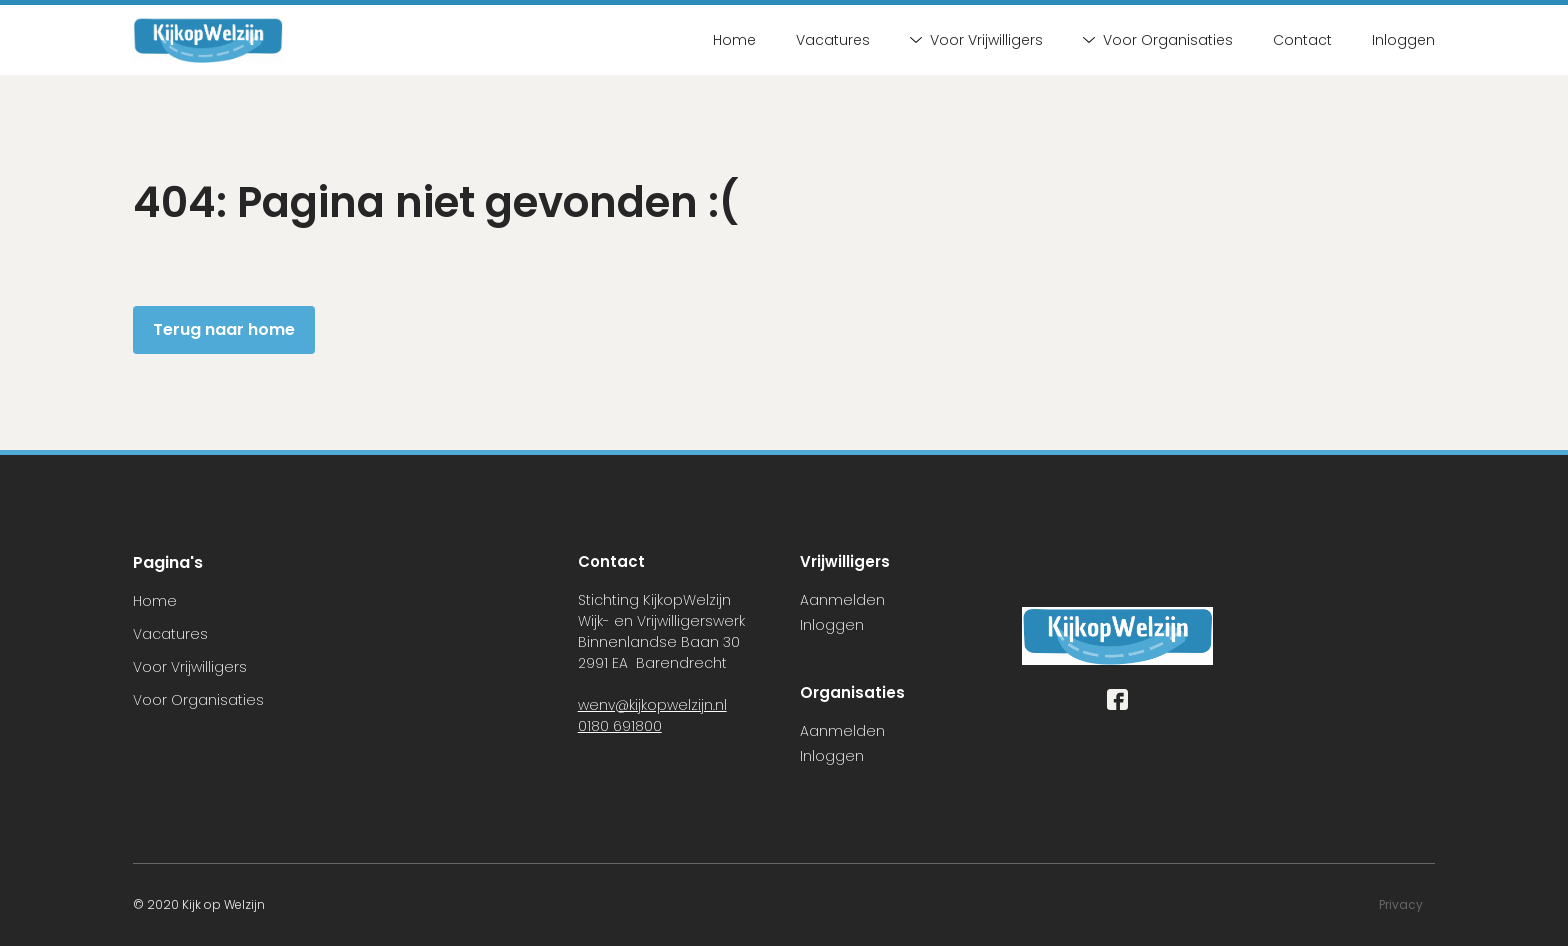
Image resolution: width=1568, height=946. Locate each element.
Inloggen (1403, 40)
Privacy (1401, 904)
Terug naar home (224, 329)
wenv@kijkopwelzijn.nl (652, 705)
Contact (1302, 40)
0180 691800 (620, 726)
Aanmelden (842, 600)
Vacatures (833, 40)
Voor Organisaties (1158, 40)
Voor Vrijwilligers (976, 40)
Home (734, 40)
